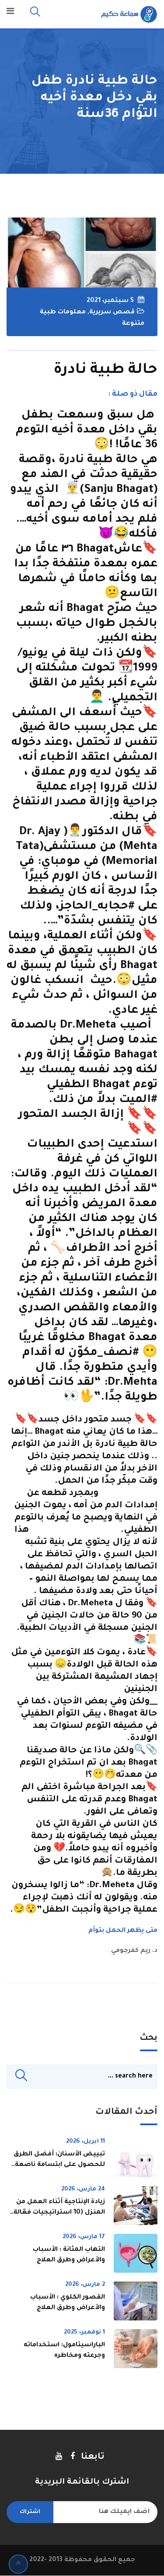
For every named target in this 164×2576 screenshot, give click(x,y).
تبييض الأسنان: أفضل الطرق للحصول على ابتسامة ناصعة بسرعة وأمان (59, 2165)
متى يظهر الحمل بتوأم (122, 1930)
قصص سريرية (112, 312)
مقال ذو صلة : (132, 394)
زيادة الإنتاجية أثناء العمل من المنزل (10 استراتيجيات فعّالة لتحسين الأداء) (59, 2213)
